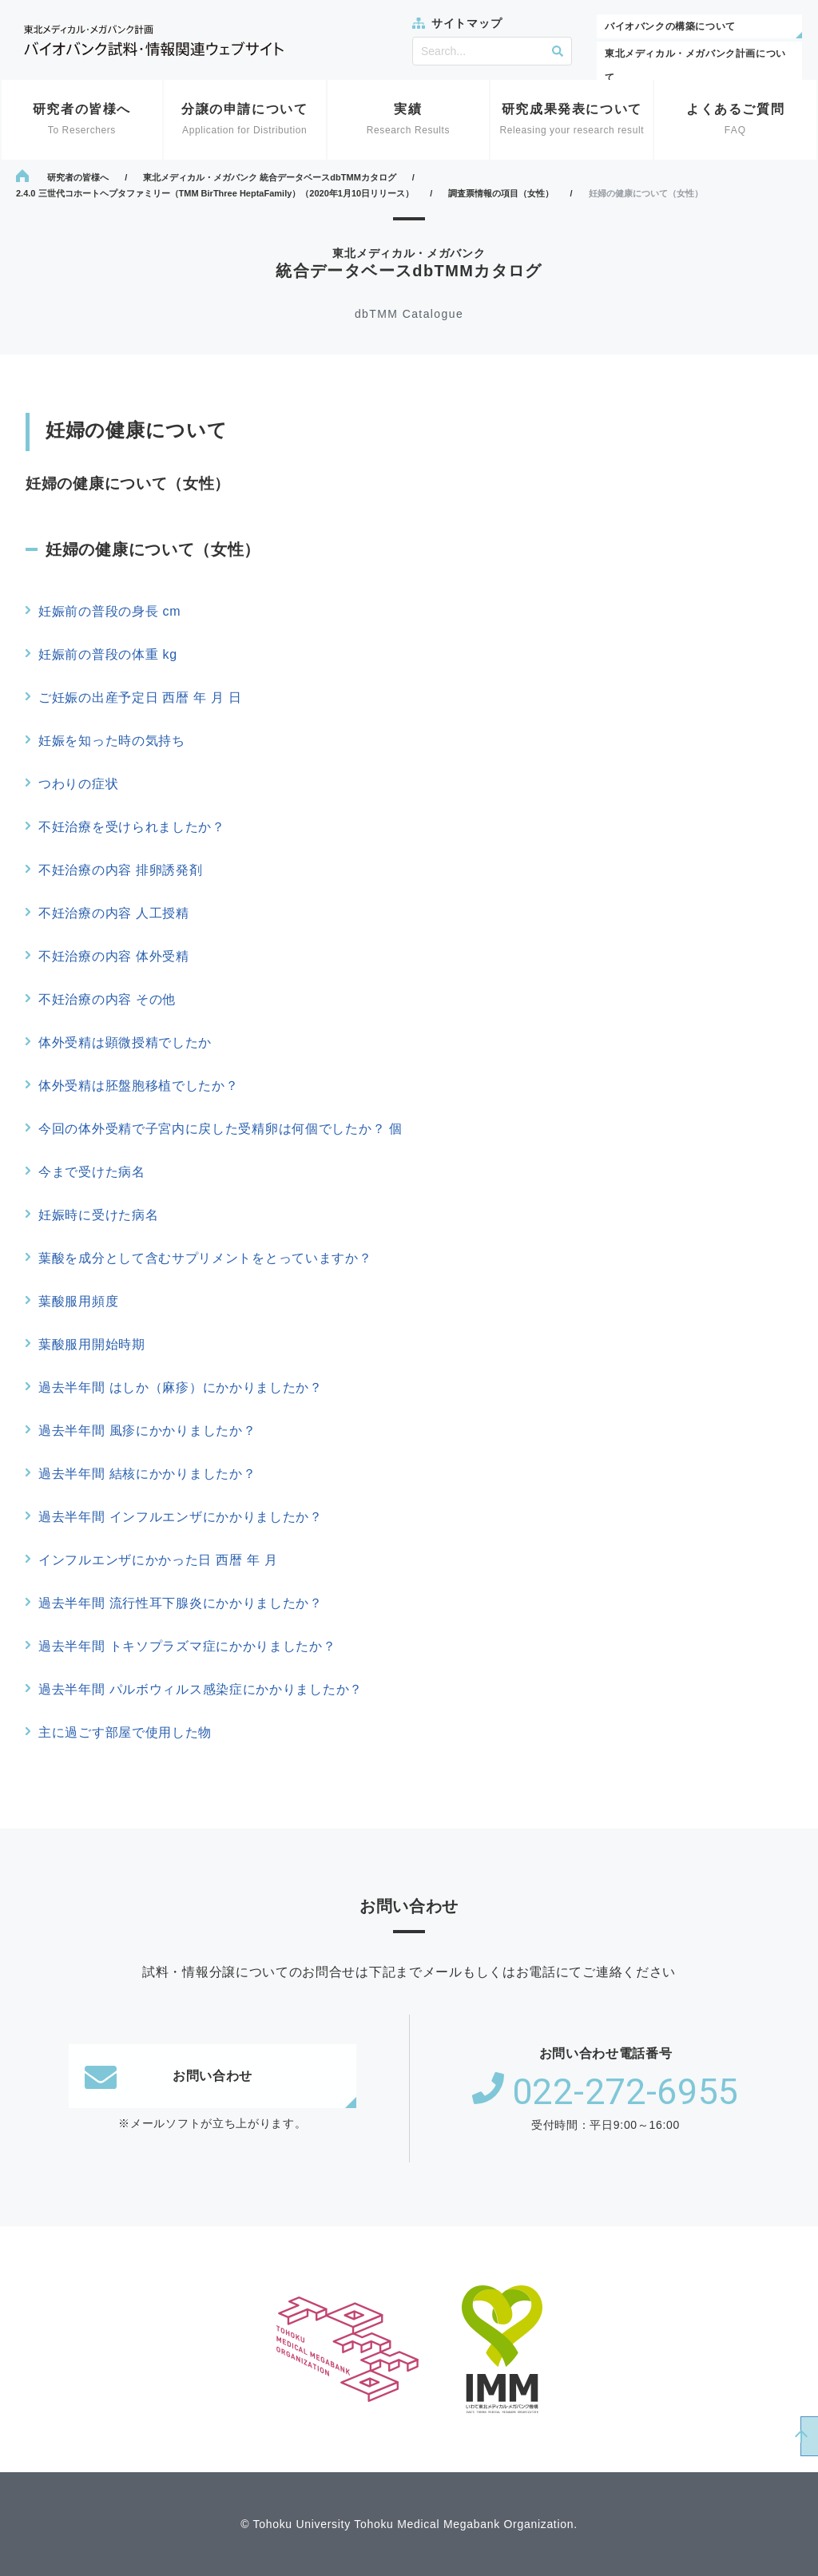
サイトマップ (466, 23)
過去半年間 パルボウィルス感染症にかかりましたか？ (200, 1689)
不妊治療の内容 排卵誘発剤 (120, 870)
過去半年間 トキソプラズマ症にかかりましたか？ (187, 1646)
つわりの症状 (78, 784)
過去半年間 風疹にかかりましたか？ (147, 1430)
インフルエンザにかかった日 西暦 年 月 (157, 1560)
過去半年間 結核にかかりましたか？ (147, 1473)
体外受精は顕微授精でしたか (125, 1042)
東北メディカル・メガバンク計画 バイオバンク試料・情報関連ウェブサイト (154, 40)
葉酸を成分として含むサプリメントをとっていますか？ (205, 1258)
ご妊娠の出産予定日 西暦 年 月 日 (139, 697)
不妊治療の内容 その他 (107, 999)
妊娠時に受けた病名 (98, 1215)
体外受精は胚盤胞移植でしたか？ (138, 1085)
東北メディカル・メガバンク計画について (695, 65)
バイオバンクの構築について (670, 26)
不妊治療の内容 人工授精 (113, 913)
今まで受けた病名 (91, 1172)
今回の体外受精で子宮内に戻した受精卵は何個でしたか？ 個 (220, 1128)
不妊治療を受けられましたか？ (131, 827)
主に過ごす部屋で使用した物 (125, 1732)
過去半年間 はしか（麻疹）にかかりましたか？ (180, 1387)
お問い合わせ (168, 2076)
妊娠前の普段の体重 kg (107, 654)
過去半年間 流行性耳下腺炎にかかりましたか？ (180, 1603)
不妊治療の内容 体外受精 (113, 956)
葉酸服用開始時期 (91, 1344)
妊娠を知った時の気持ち (111, 740)
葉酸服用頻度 (78, 1301)
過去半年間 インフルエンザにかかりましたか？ (180, 1517)
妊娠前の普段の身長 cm (109, 611)
